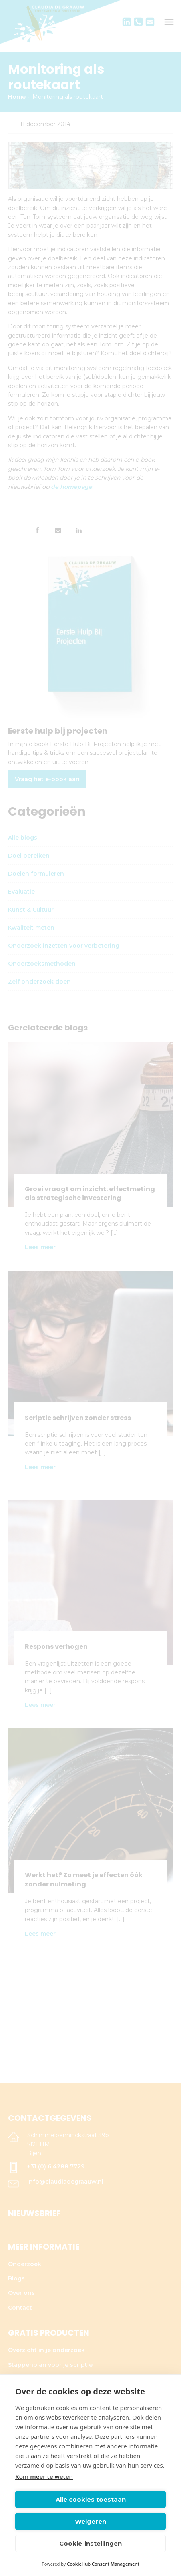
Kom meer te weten (44, 2476)
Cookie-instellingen (90, 2543)
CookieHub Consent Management (103, 2564)
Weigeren (90, 2521)
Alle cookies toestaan (91, 2499)
